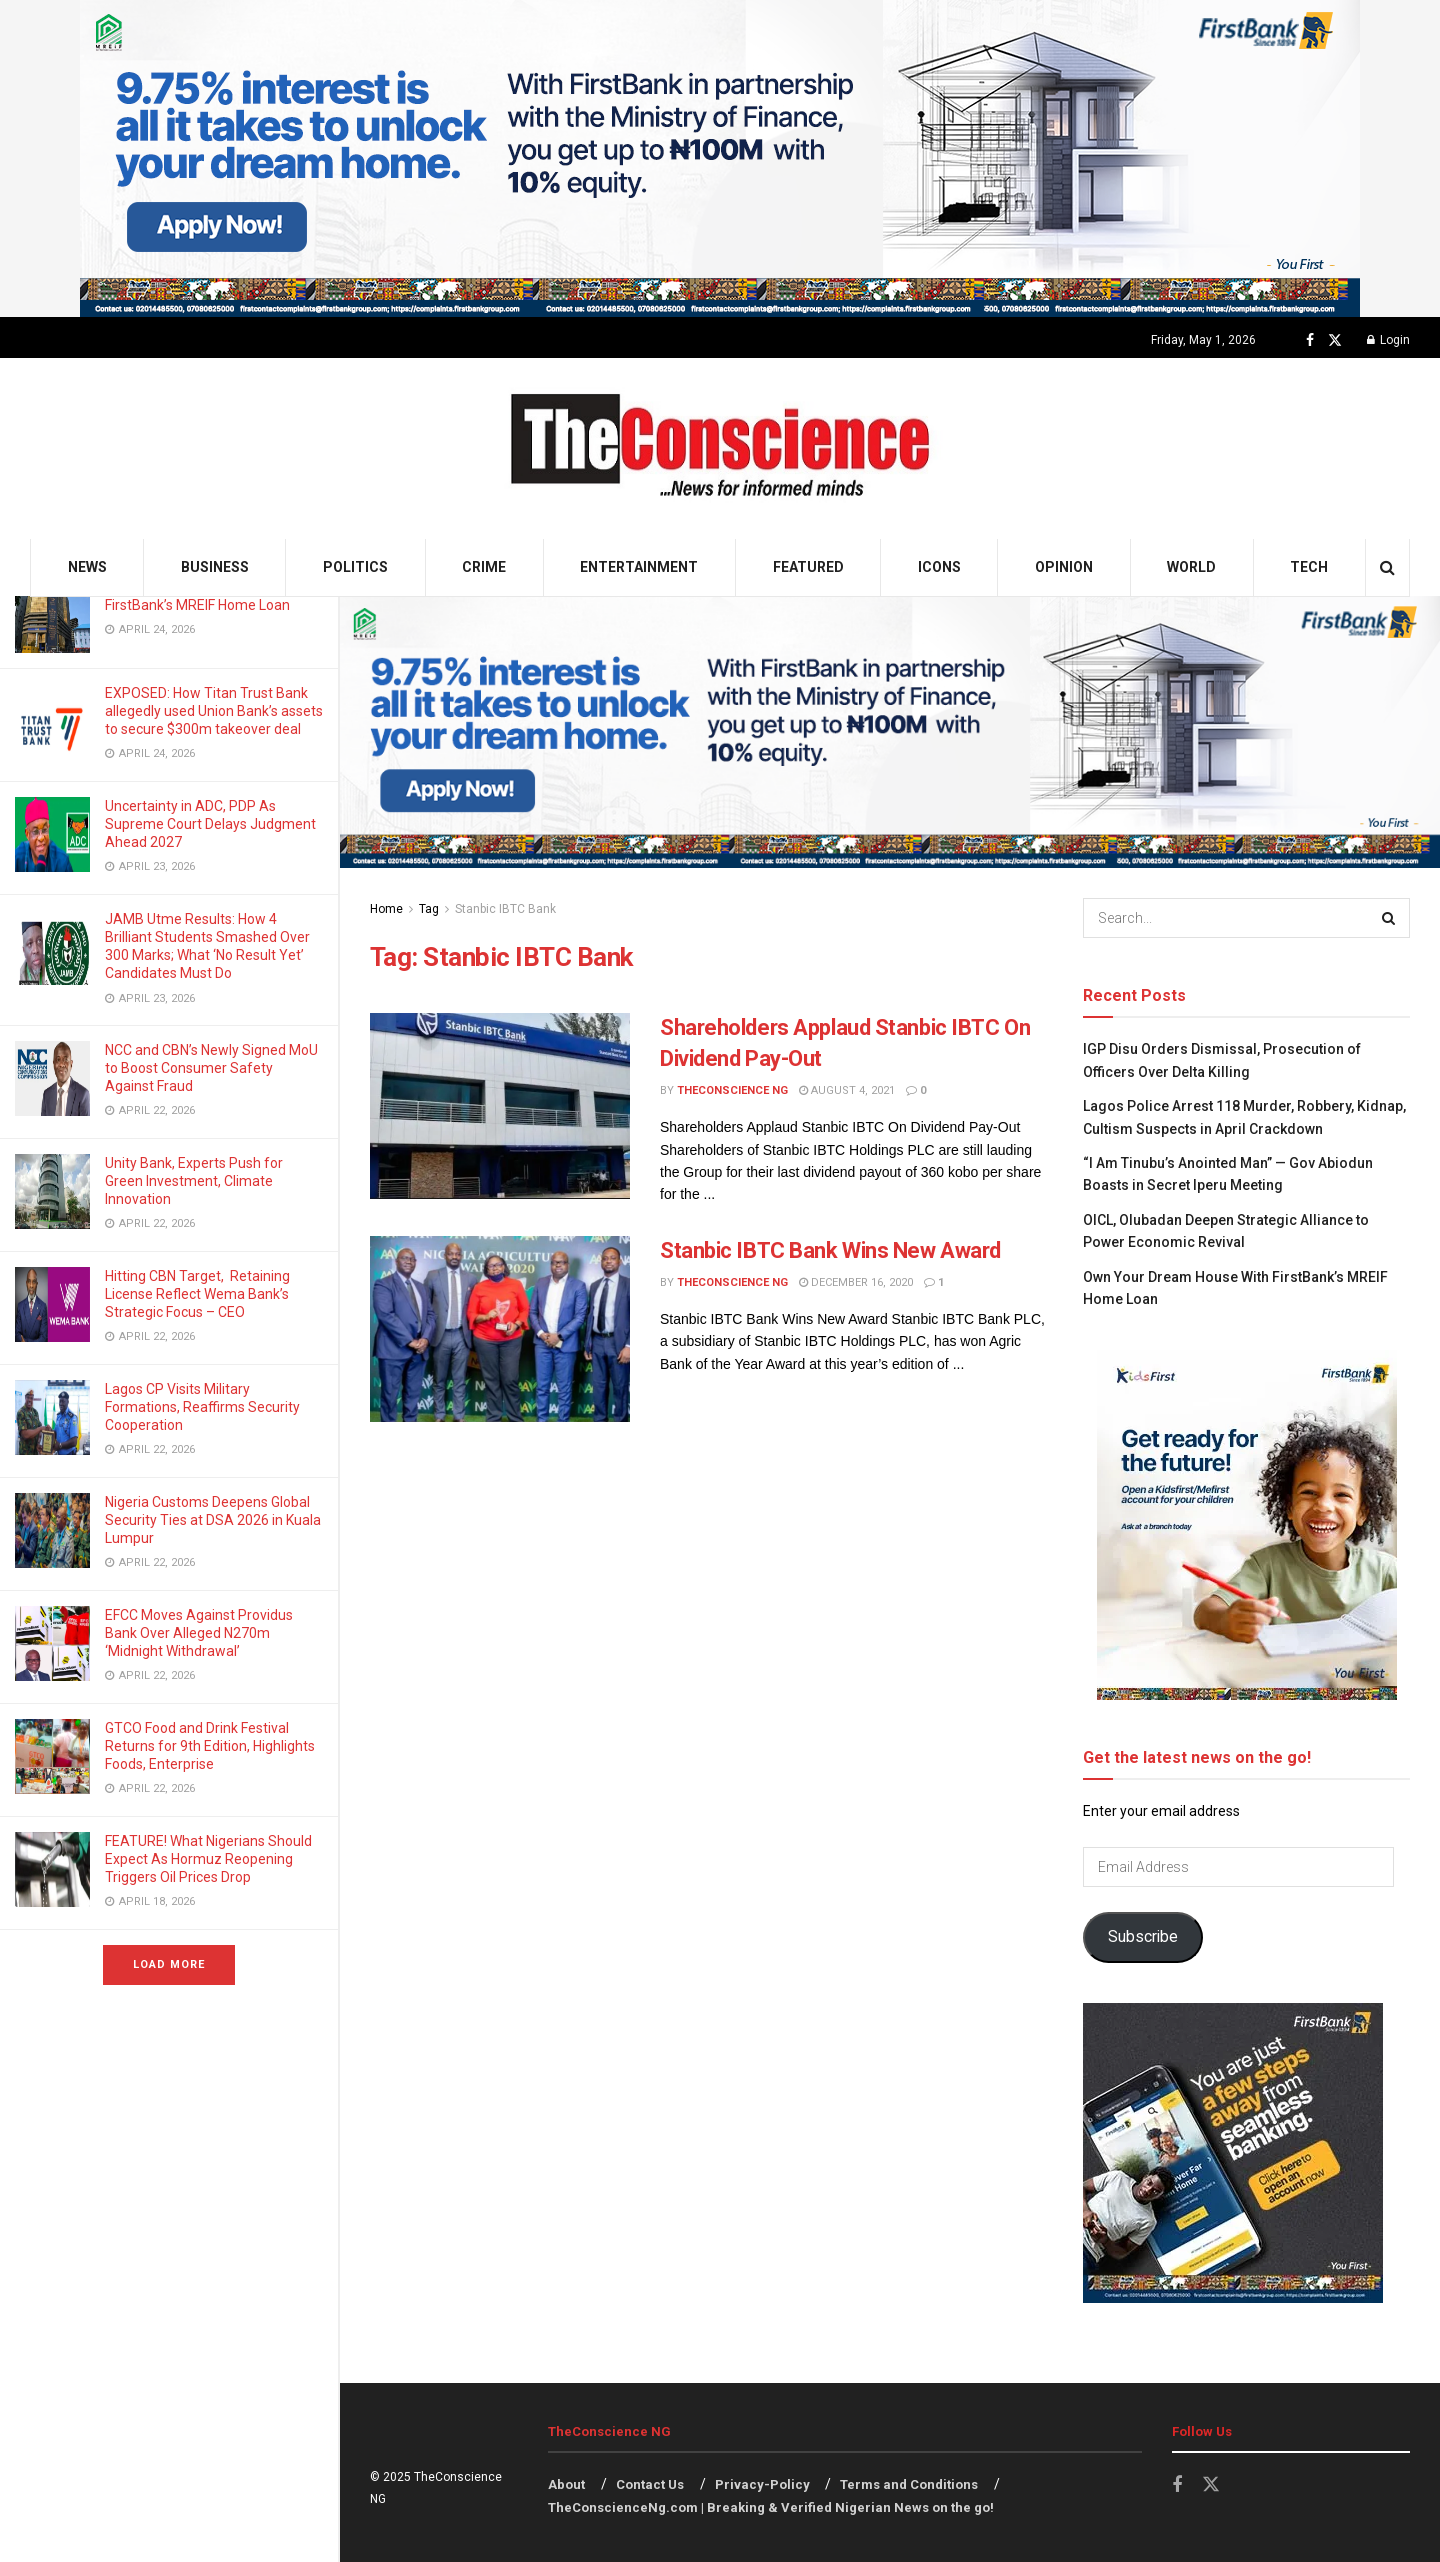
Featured (808, 567)
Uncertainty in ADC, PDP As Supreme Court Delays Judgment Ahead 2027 (210, 824)
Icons (939, 567)
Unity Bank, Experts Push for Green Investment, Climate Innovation (194, 1181)
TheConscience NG (732, 1090)
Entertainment (639, 567)
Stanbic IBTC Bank (505, 909)
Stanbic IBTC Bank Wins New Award (830, 1250)
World (1191, 567)
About (566, 2484)
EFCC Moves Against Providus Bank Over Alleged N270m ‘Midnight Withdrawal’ (199, 1633)
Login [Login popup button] (1388, 340)
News (87, 567)
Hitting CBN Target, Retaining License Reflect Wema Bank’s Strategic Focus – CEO (197, 1294)
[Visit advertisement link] (720, 158)
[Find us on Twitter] (1335, 340)
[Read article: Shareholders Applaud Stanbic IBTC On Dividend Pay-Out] (500, 1106)
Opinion (1064, 567)
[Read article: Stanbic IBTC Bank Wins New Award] (500, 1329)
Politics (355, 567)
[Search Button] (1387, 567)
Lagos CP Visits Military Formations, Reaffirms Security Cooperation (202, 1407)
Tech (1309, 567)
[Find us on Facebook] (1310, 340)
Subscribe (1143, 1936)
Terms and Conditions (909, 2484)
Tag (429, 909)
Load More (169, 1964)
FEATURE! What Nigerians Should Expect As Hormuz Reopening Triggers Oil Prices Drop (208, 1859)
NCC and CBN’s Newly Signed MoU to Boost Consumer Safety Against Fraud (211, 1068)
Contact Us (650, 2484)
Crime (484, 567)
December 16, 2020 (856, 1282)
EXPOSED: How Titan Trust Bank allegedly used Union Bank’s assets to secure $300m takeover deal (214, 711)
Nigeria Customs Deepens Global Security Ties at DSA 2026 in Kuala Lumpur (213, 1520)
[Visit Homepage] (720, 448)
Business (215, 567)
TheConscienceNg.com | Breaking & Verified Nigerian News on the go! (771, 2507)
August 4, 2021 (847, 1090)
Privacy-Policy (762, 2484)
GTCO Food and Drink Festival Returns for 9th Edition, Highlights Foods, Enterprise (210, 1746)
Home (386, 909)
